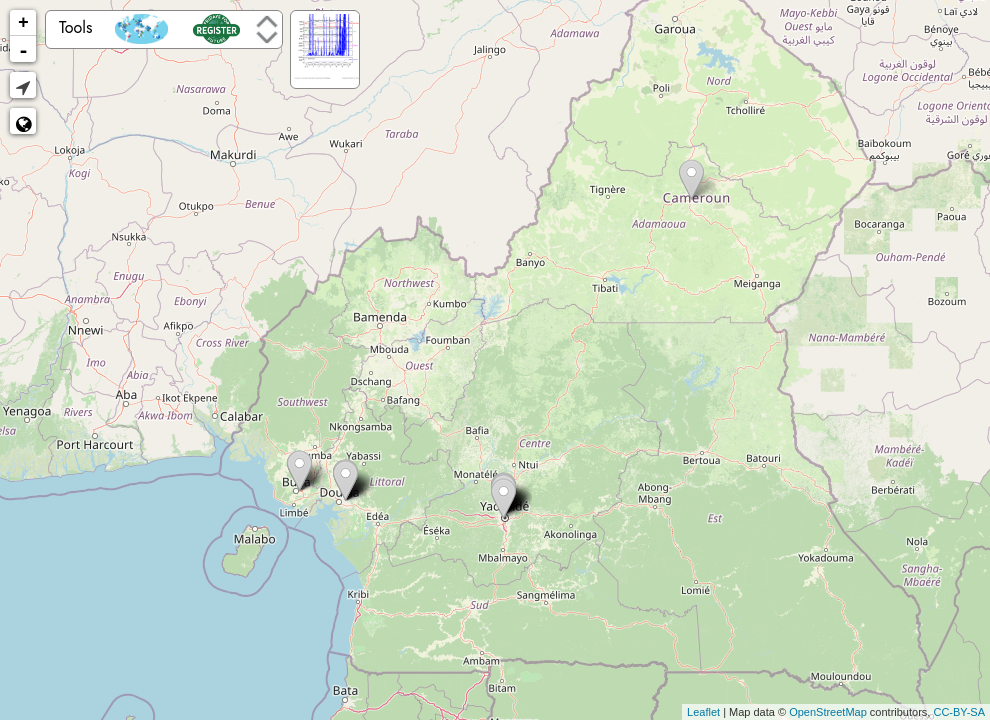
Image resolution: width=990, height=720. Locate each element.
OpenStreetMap (828, 712)
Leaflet (703, 712)
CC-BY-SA (959, 712)
